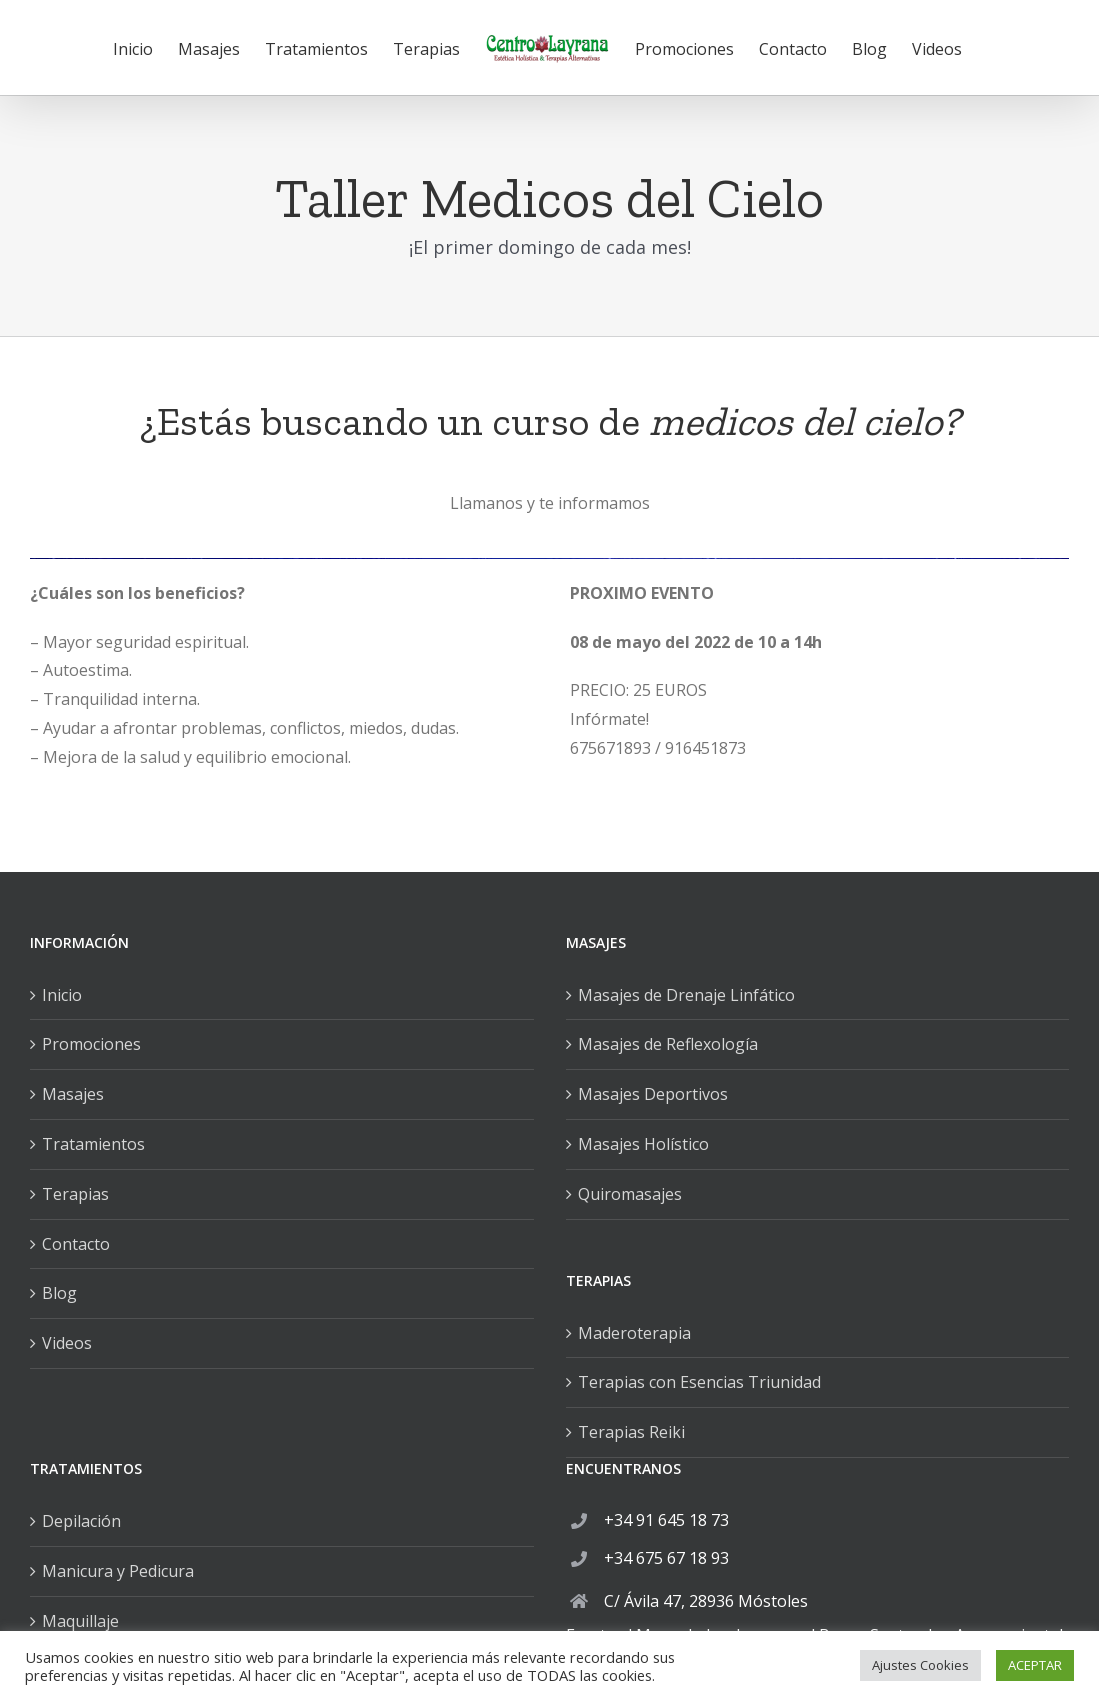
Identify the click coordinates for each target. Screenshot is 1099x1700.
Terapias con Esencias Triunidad (699, 1382)
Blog (59, 1293)
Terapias (75, 1194)
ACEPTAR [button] (1035, 1665)
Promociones (91, 1044)
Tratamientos (93, 1144)
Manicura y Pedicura (118, 1571)
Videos (67, 1343)
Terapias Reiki (631, 1432)
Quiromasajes (630, 1194)
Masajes (73, 1094)
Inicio (62, 995)
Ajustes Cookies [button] (920, 1665)
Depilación (81, 1521)
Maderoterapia (634, 1333)
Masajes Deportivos (653, 1094)
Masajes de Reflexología (668, 1044)
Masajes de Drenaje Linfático (686, 995)
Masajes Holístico (643, 1144)
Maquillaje (80, 1621)
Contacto (76, 1244)
